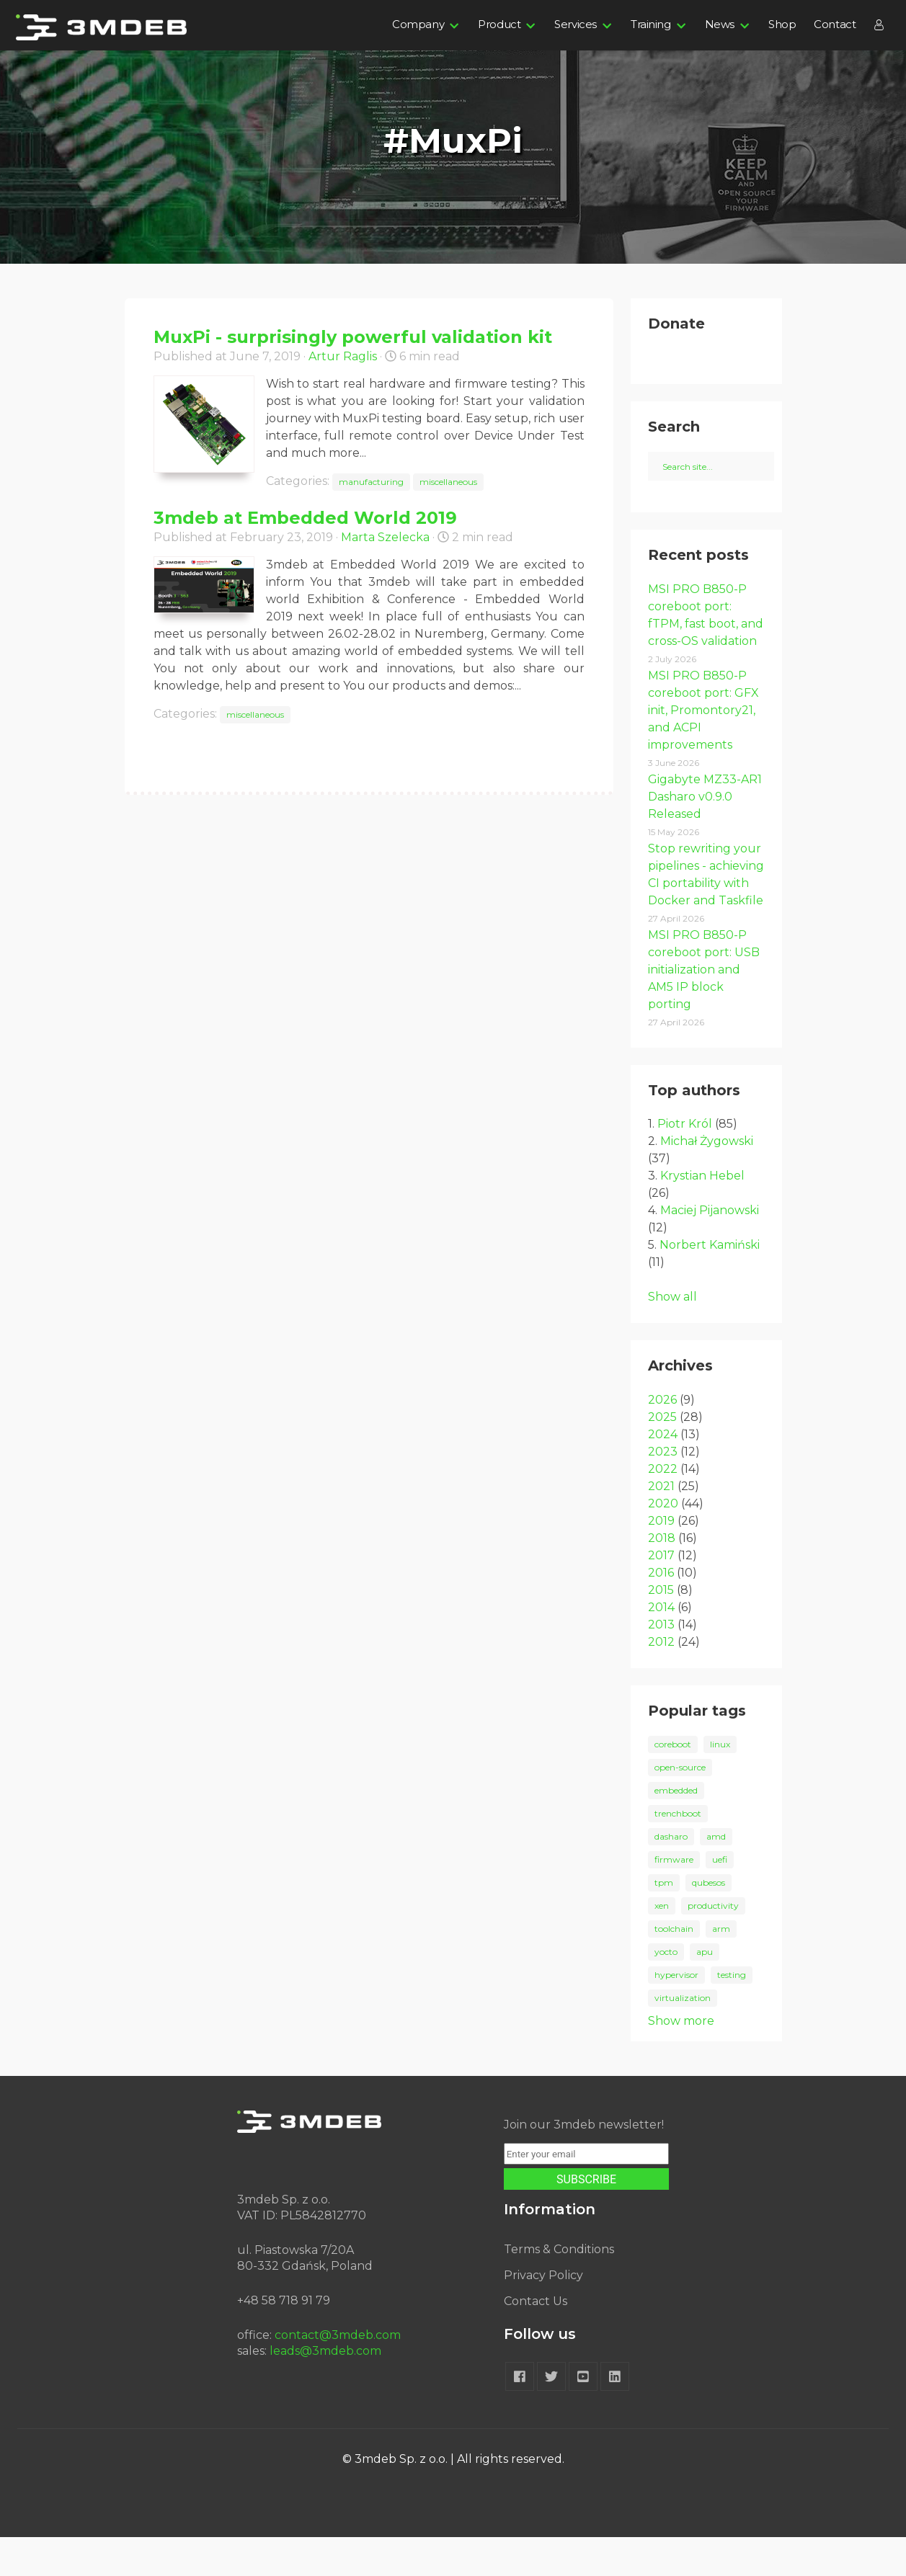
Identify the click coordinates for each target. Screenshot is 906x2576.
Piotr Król (684, 1162)
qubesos (708, 1921)
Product (499, 24)
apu (704, 1990)
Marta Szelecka (385, 537)
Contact (835, 24)
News (719, 24)
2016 (661, 1611)
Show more (681, 2060)
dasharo (671, 1875)
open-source (680, 1806)
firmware (673, 1898)
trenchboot (677, 1852)
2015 (661, 1629)
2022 (663, 1508)
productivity (713, 1944)
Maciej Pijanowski (709, 1249)
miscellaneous (448, 481)
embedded (676, 1829)
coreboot (672, 1783)
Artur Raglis (342, 356)
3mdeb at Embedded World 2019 (305, 517)
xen (661, 1944)
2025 (662, 1456)
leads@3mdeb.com (325, 2390)
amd (716, 1875)
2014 (661, 1646)
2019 (661, 1559)
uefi (719, 1898)
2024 (663, 1473)
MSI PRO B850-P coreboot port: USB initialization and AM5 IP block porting (704, 1008)
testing (731, 2013)
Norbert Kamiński (709, 1284)
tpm (663, 1921)
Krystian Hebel (702, 1214)
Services (575, 24)
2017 (661, 1594)
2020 (663, 1542)
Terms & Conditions (559, 2288)
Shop (782, 24)
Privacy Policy (543, 2314)
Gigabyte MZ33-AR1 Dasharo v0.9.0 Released (705, 835)
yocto (666, 1990)
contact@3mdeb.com (338, 2374)
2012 (661, 1681)
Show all (672, 1335)
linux (720, 1783)
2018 (661, 1577)
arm (721, 1967)
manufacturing (371, 481)
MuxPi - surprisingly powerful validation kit (353, 336)
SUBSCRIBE (586, 2218)
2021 (661, 1525)
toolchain (673, 1967)
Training (651, 24)
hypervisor (676, 2013)
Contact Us (535, 2340)
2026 (662, 1438)
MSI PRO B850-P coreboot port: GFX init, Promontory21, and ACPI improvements (703, 749)
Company (418, 24)
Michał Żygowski (706, 1180)
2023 (663, 1490)
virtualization (682, 2036)
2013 (661, 1663)
